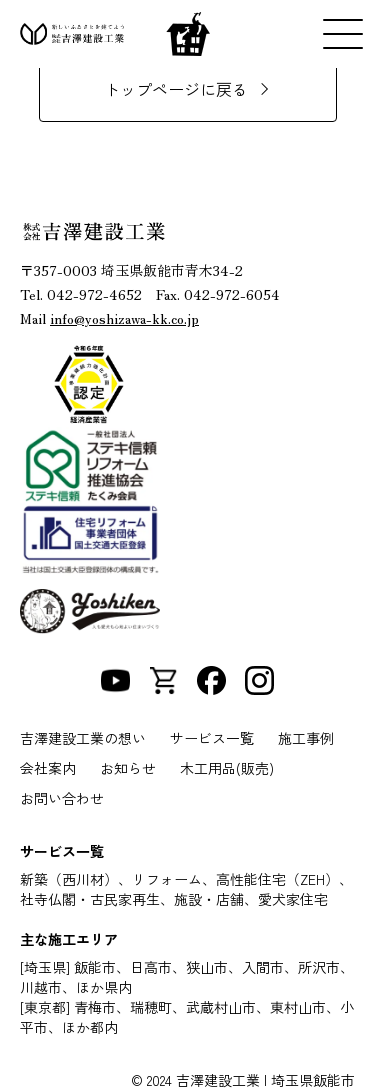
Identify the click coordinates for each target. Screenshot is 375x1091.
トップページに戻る (176, 89)
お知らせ (128, 768)
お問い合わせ (62, 798)
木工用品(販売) (227, 768)
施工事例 (306, 738)
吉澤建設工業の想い (83, 738)
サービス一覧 (212, 738)
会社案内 (48, 768)
